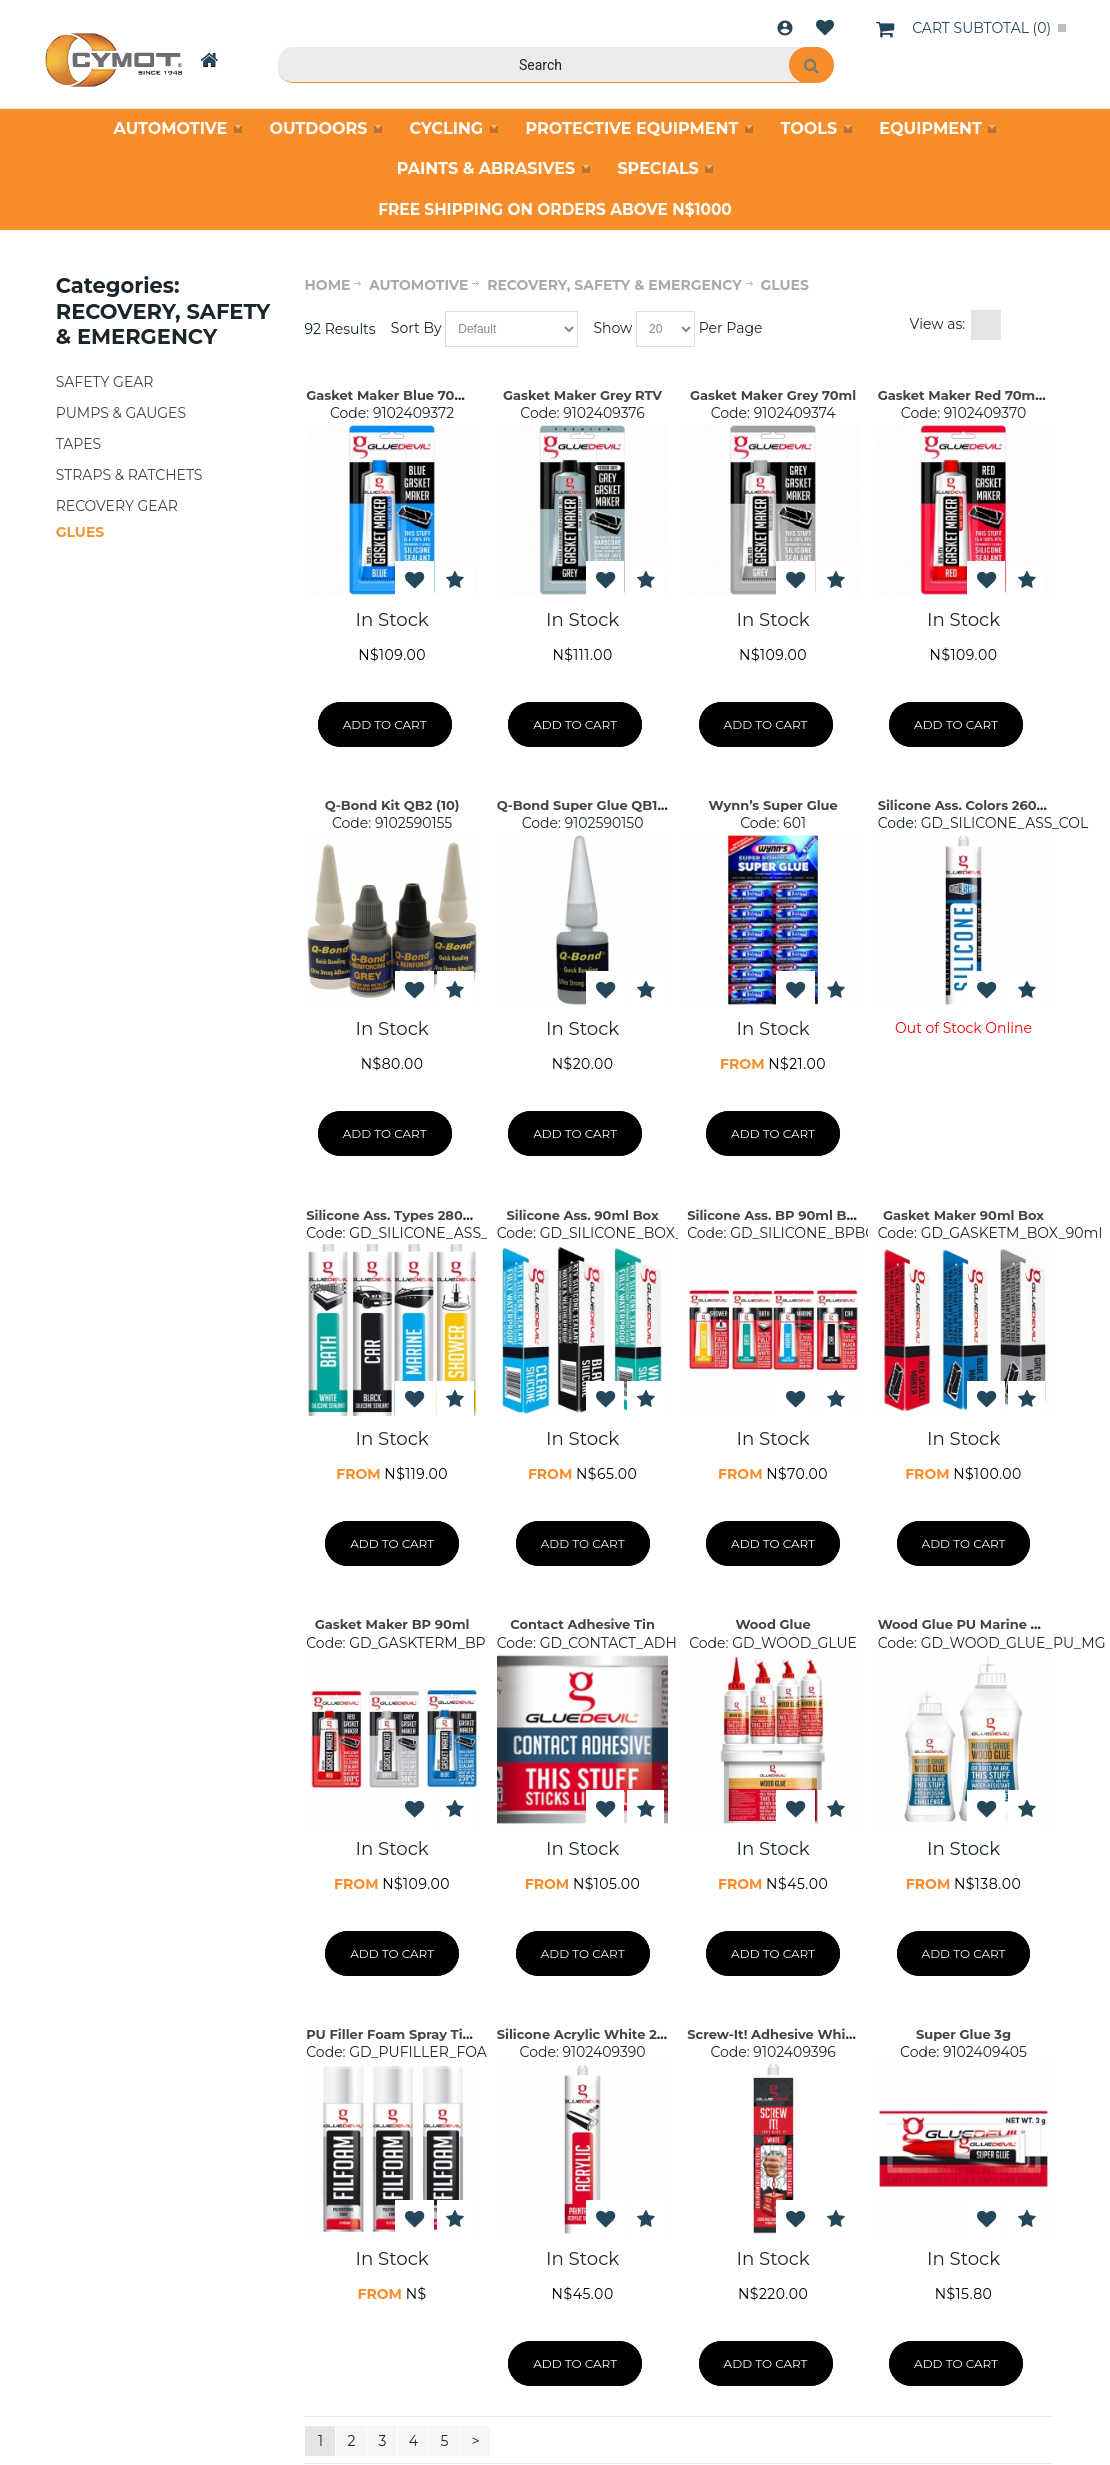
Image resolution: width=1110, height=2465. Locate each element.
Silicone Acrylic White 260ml (594, 2034)
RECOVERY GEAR (117, 506)
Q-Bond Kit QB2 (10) (392, 805)
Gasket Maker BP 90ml (392, 1624)
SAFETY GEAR (105, 382)
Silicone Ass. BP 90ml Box (774, 1215)
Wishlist (825, 28)
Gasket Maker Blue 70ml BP (400, 395)
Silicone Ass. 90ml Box (582, 1215)
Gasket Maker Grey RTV (582, 395)
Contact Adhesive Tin (582, 1624)
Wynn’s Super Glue (772, 805)
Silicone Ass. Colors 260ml (966, 805)
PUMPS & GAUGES (121, 413)
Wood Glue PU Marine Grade (974, 1624)
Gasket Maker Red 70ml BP (970, 395)
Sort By (416, 328)
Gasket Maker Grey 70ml (773, 395)
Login (785, 28)
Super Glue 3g (963, 2034)
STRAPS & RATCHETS (129, 475)
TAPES (78, 444)
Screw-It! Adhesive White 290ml (796, 2034)
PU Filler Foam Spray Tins (392, 2034)
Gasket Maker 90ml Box (963, 1215)
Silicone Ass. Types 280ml (393, 1215)
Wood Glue (772, 1624)
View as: (938, 324)
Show (612, 328)
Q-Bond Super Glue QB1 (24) (592, 805)
